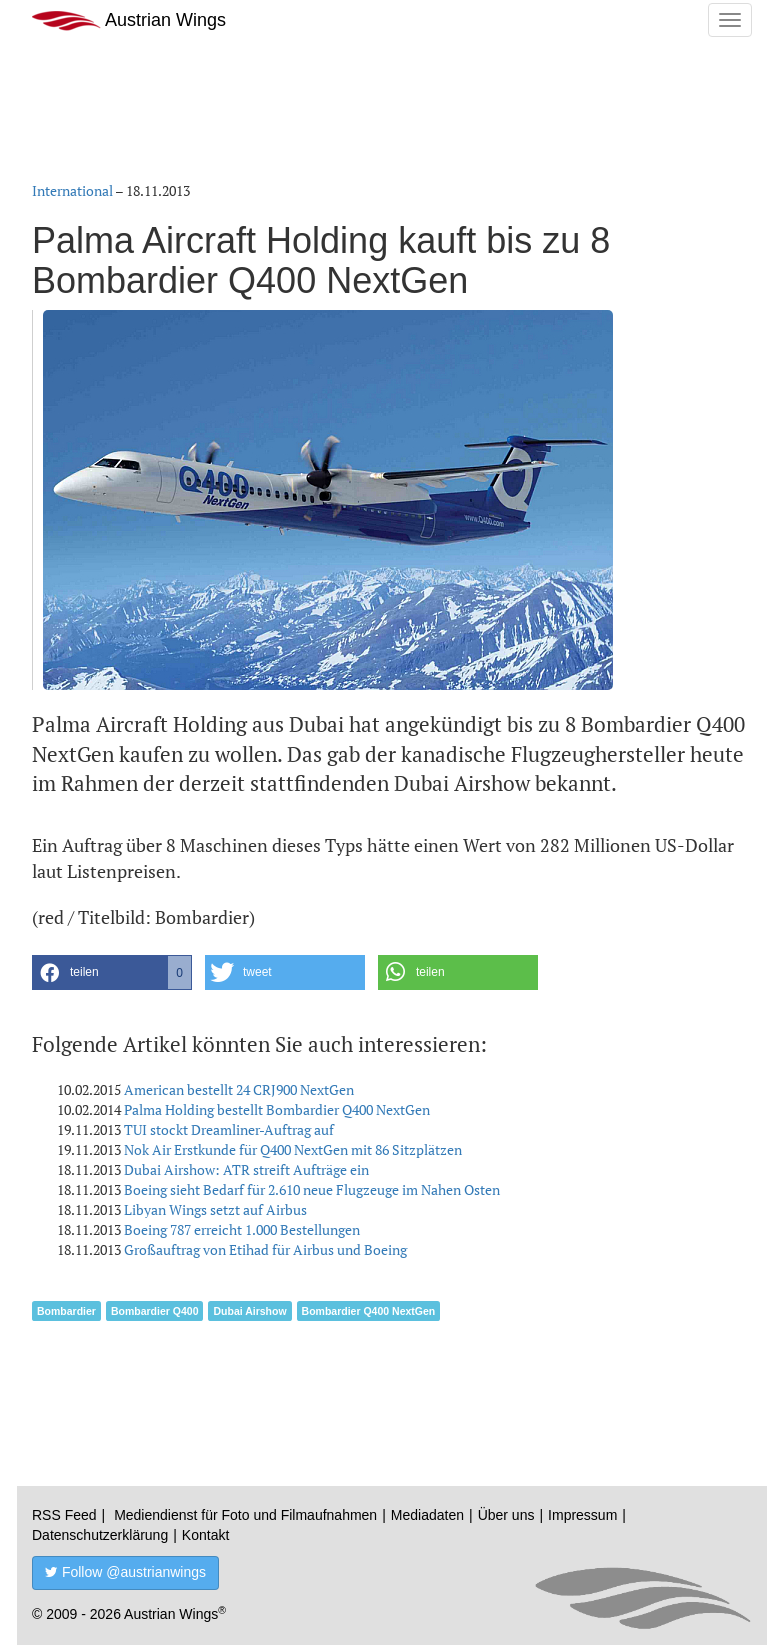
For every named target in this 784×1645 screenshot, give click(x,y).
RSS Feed (64, 1515)
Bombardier (66, 1311)
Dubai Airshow (249, 1311)
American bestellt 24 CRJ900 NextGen (239, 1089)
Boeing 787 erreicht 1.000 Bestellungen (242, 1229)
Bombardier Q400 (155, 1311)
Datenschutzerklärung (100, 1535)
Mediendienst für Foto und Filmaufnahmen (245, 1515)
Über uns (506, 1515)
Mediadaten (427, 1515)
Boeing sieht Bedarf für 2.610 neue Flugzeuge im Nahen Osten (312, 1189)
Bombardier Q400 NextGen (369, 1311)
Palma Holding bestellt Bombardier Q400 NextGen (277, 1109)
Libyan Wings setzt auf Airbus (215, 1209)
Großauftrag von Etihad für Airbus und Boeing (265, 1249)
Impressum (582, 1515)
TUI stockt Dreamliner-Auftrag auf (229, 1129)
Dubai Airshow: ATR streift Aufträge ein (246, 1169)
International (72, 190)
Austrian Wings (129, 20)
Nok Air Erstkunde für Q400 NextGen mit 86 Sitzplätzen (293, 1149)
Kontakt (205, 1535)
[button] (112, 972)
